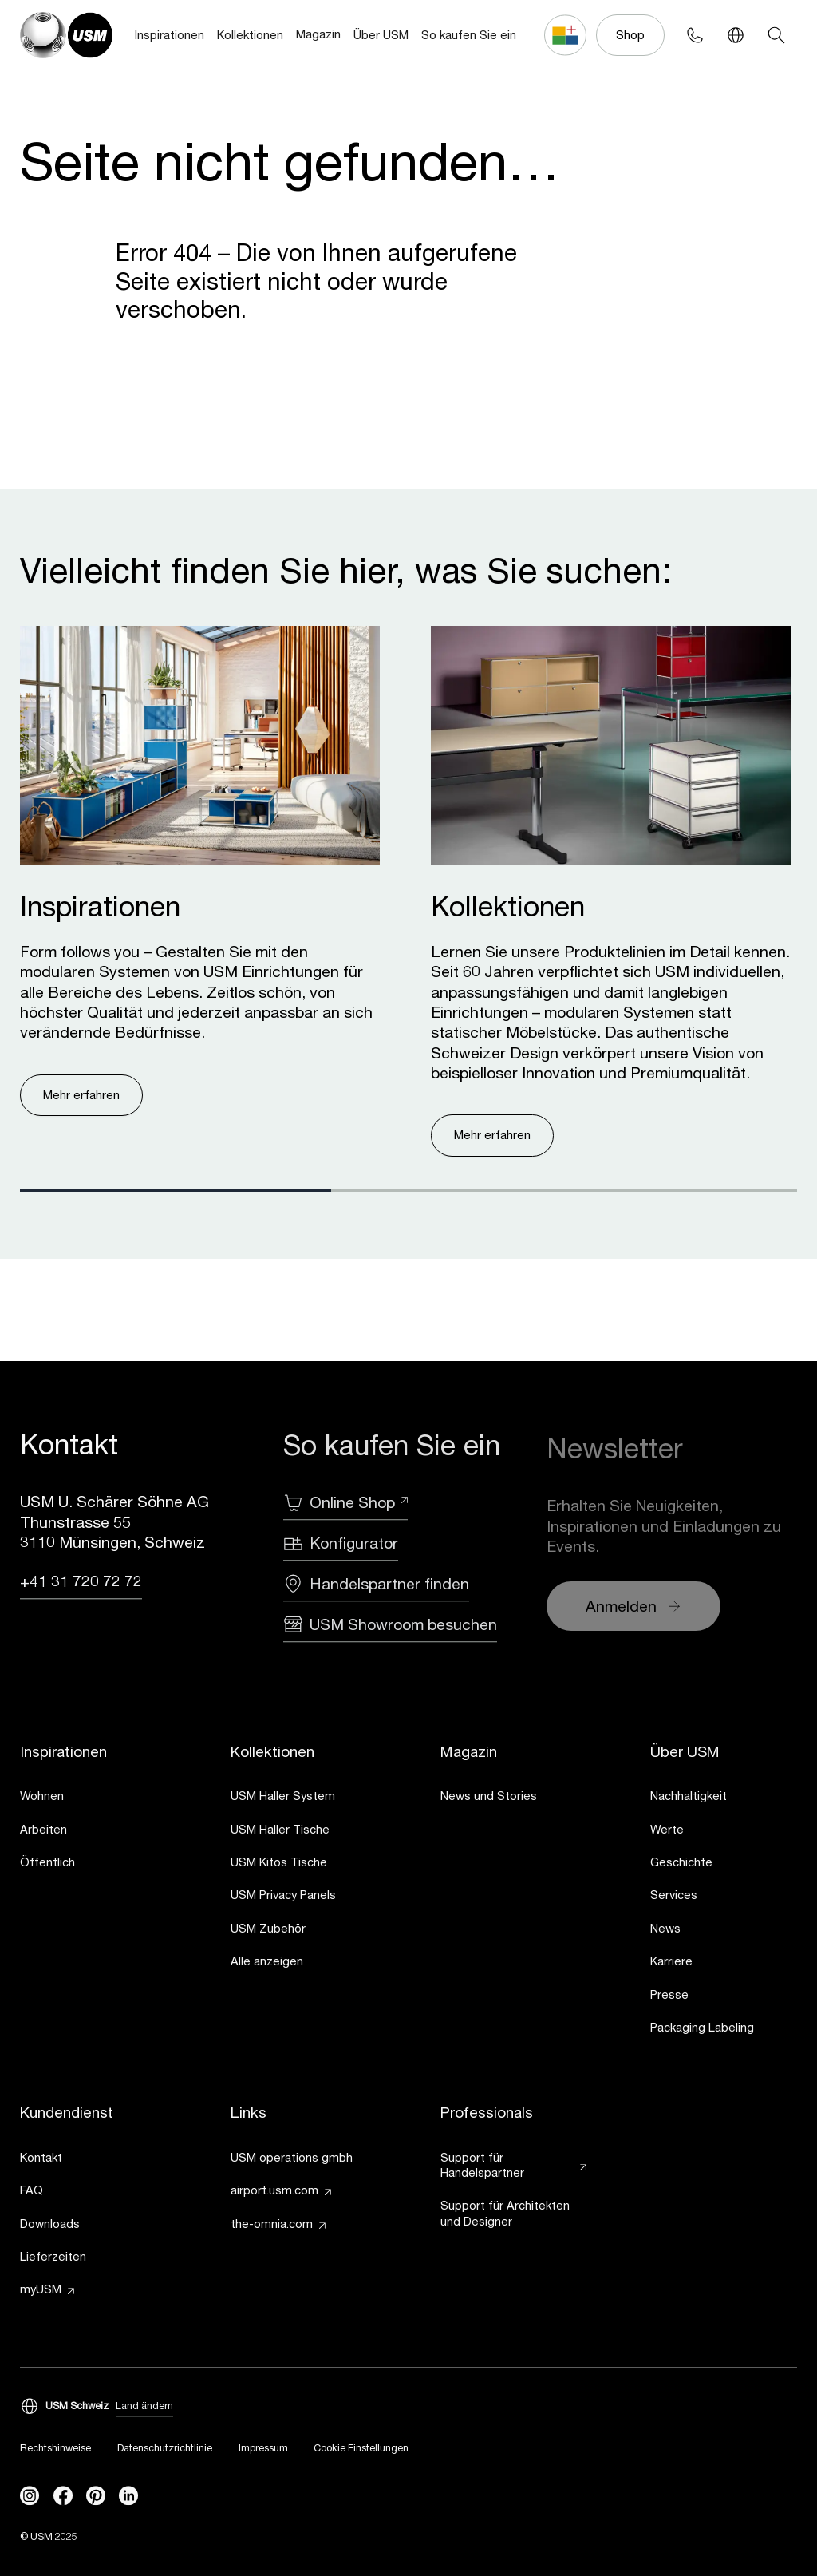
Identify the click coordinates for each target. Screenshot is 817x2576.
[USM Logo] (66, 34)
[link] (93, 1799)
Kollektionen (250, 35)
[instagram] (29, 2496)
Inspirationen (169, 35)
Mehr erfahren (81, 1095)
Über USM (380, 35)
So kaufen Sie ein (468, 35)
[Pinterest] (95, 2496)
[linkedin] (128, 2496)
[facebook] (63, 2496)
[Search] (776, 34)
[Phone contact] (694, 34)
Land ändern (144, 2407)
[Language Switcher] (735, 34)
